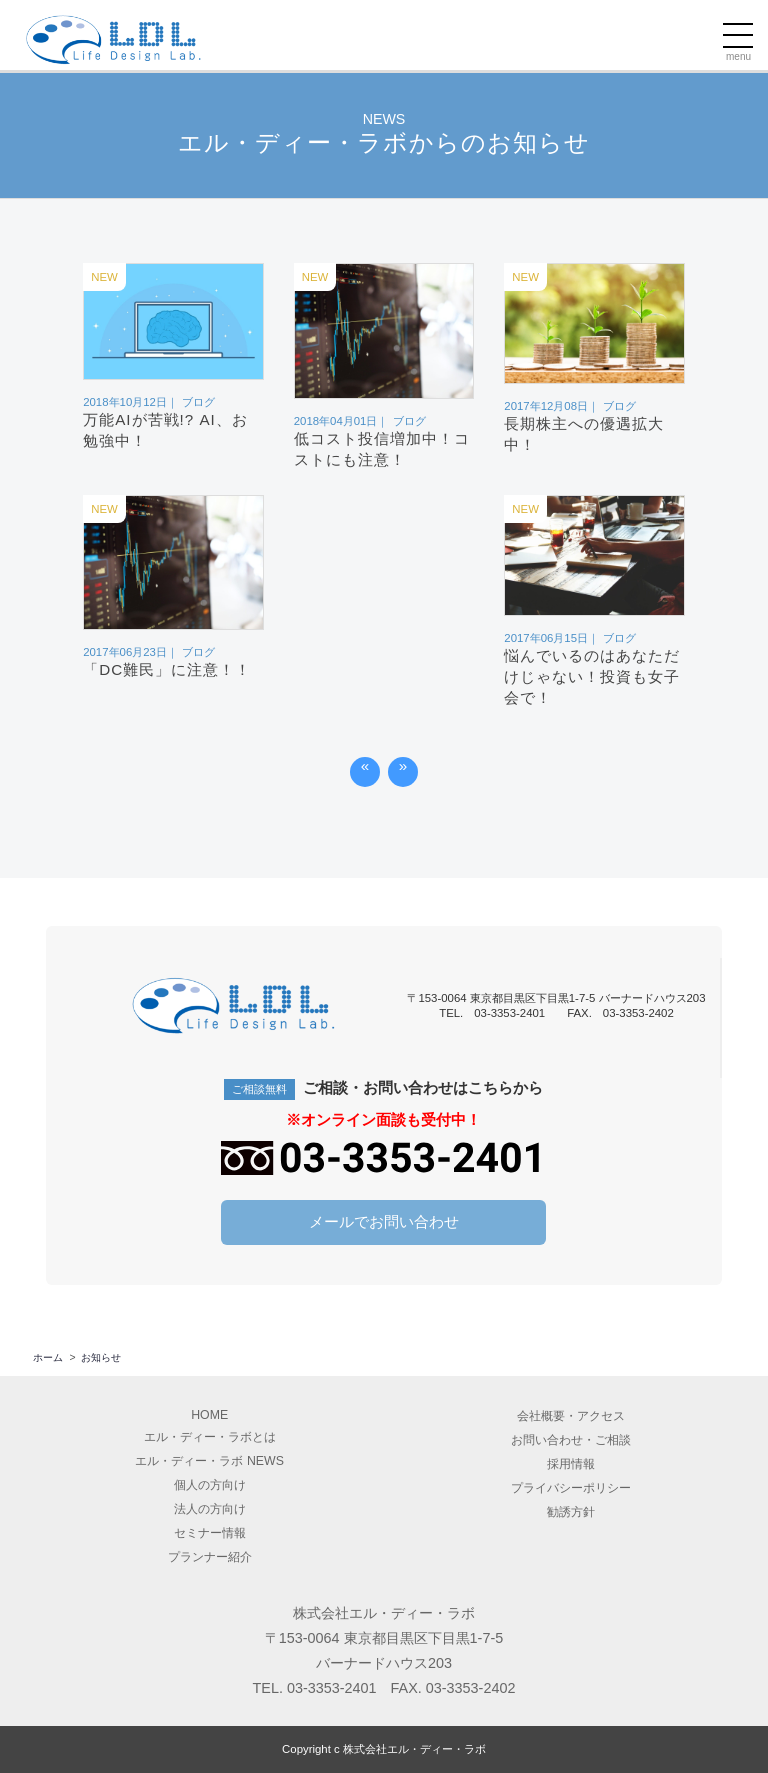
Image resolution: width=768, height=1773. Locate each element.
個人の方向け (210, 1485)
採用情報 (571, 1464)
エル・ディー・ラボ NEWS (209, 1461)
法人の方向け (210, 1509)
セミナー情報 (210, 1533)
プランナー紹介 (210, 1557)
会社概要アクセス (571, 1416)
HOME (209, 1415)
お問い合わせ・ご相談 (571, 1440)
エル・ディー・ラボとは (210, 1437)
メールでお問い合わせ (384, 1221)
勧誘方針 (571, 1512)
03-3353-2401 (332, 1688)
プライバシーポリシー (571, 1488)
